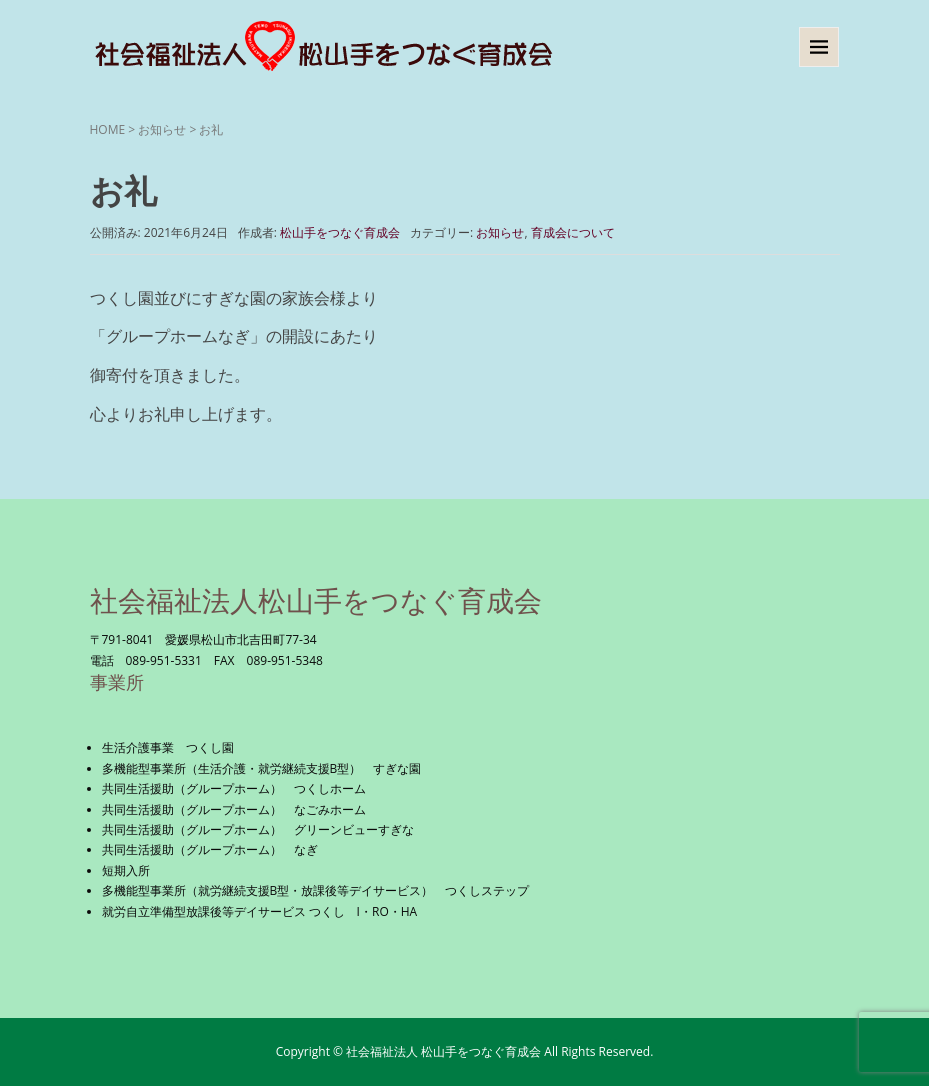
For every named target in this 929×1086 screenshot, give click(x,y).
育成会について (573, 232)
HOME (108, 129)
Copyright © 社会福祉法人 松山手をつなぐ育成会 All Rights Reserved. (465, 1051)
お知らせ (162, 129)
